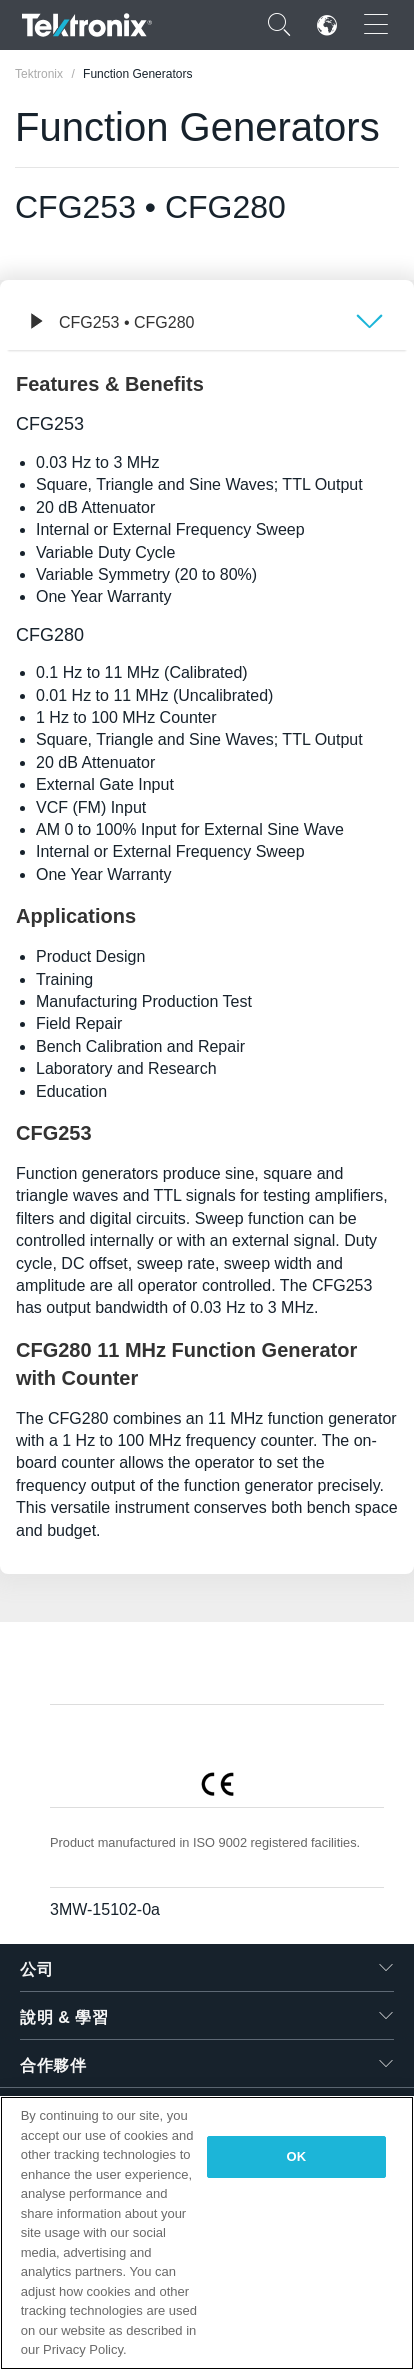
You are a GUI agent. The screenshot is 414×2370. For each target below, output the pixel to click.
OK (297, 2156)
